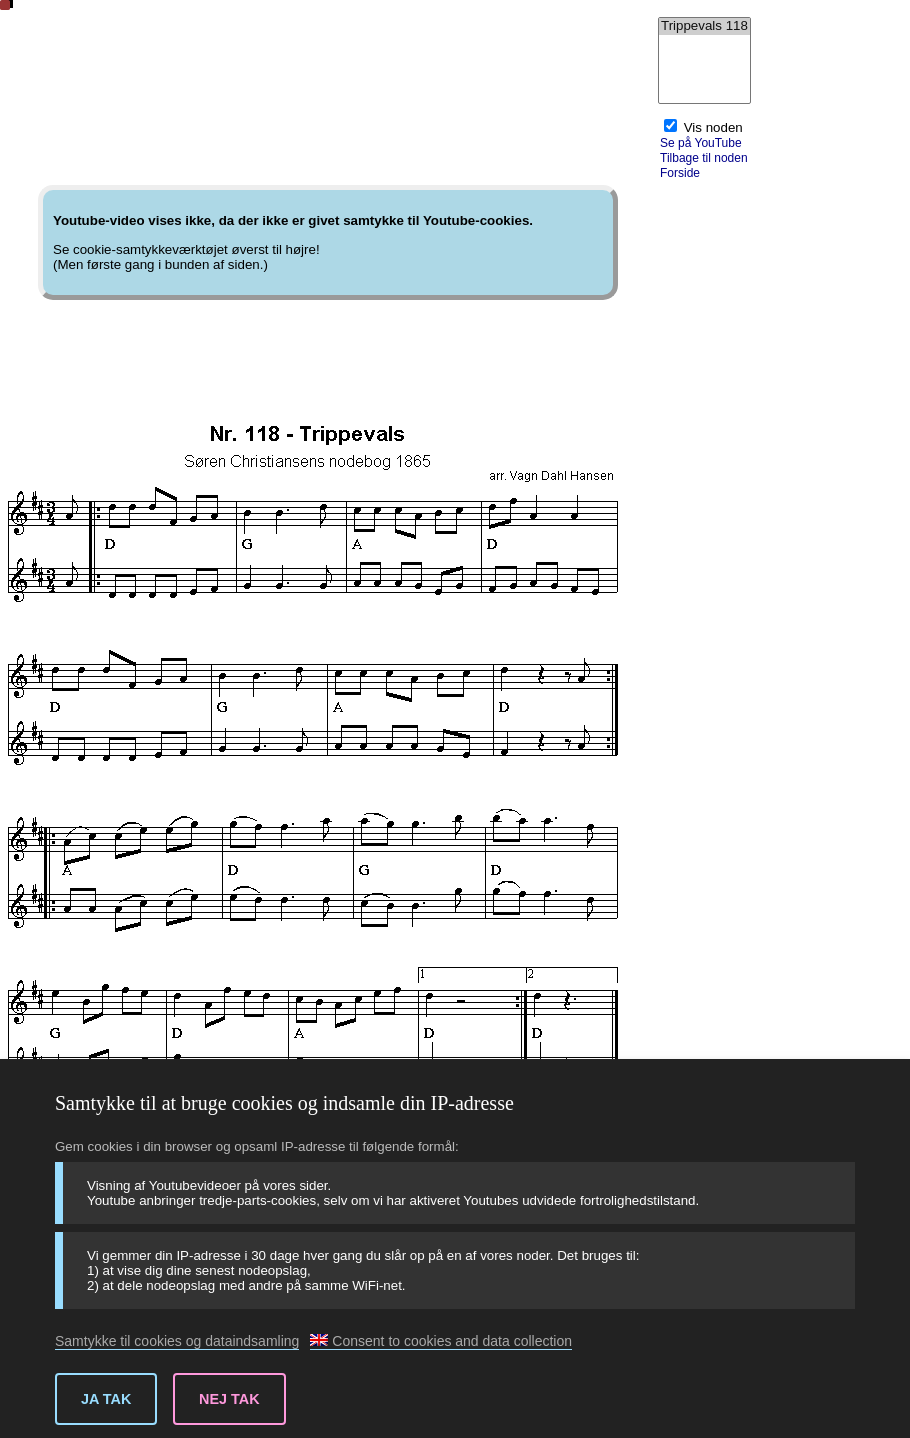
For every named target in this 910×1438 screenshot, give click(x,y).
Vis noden (713, 127)
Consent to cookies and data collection (441, 1341)
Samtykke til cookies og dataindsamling (177, 1341)
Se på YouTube (701, 143)
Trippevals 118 (704, 26)
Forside (680, 173)
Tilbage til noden (704, 158)
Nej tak (229, 1399)
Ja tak (106, 1399)
